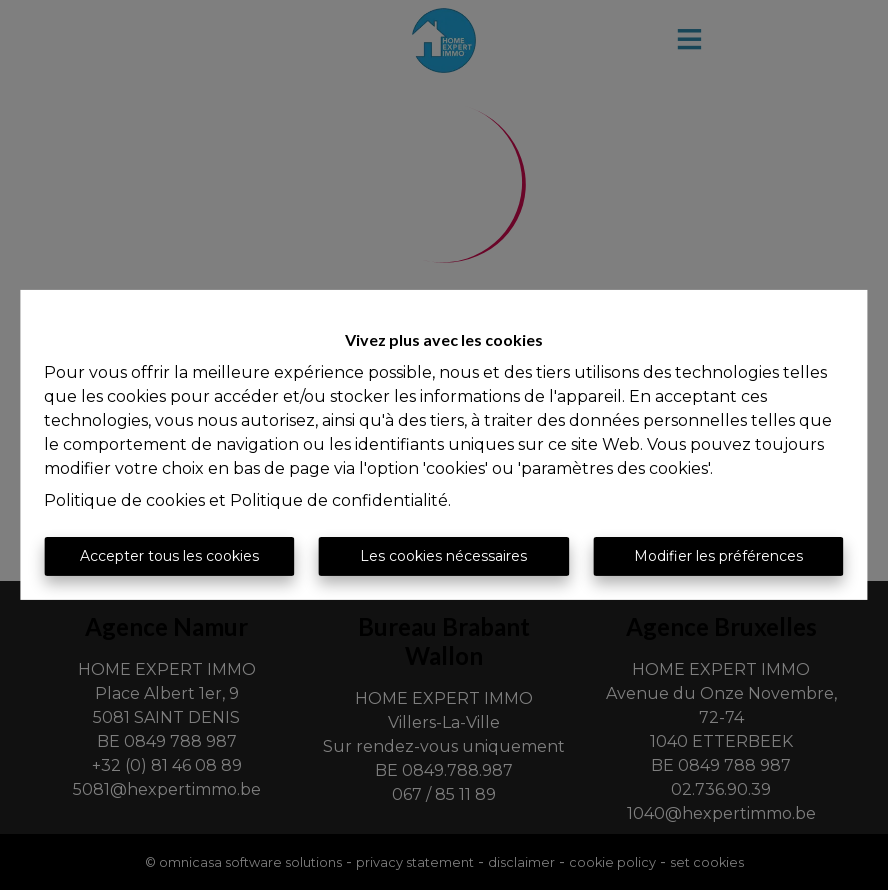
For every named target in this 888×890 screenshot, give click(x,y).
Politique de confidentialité (339, 500)
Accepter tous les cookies (169, 556)
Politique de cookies (124, 500)
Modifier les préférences (718, 556)
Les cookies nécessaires (443, 556)
